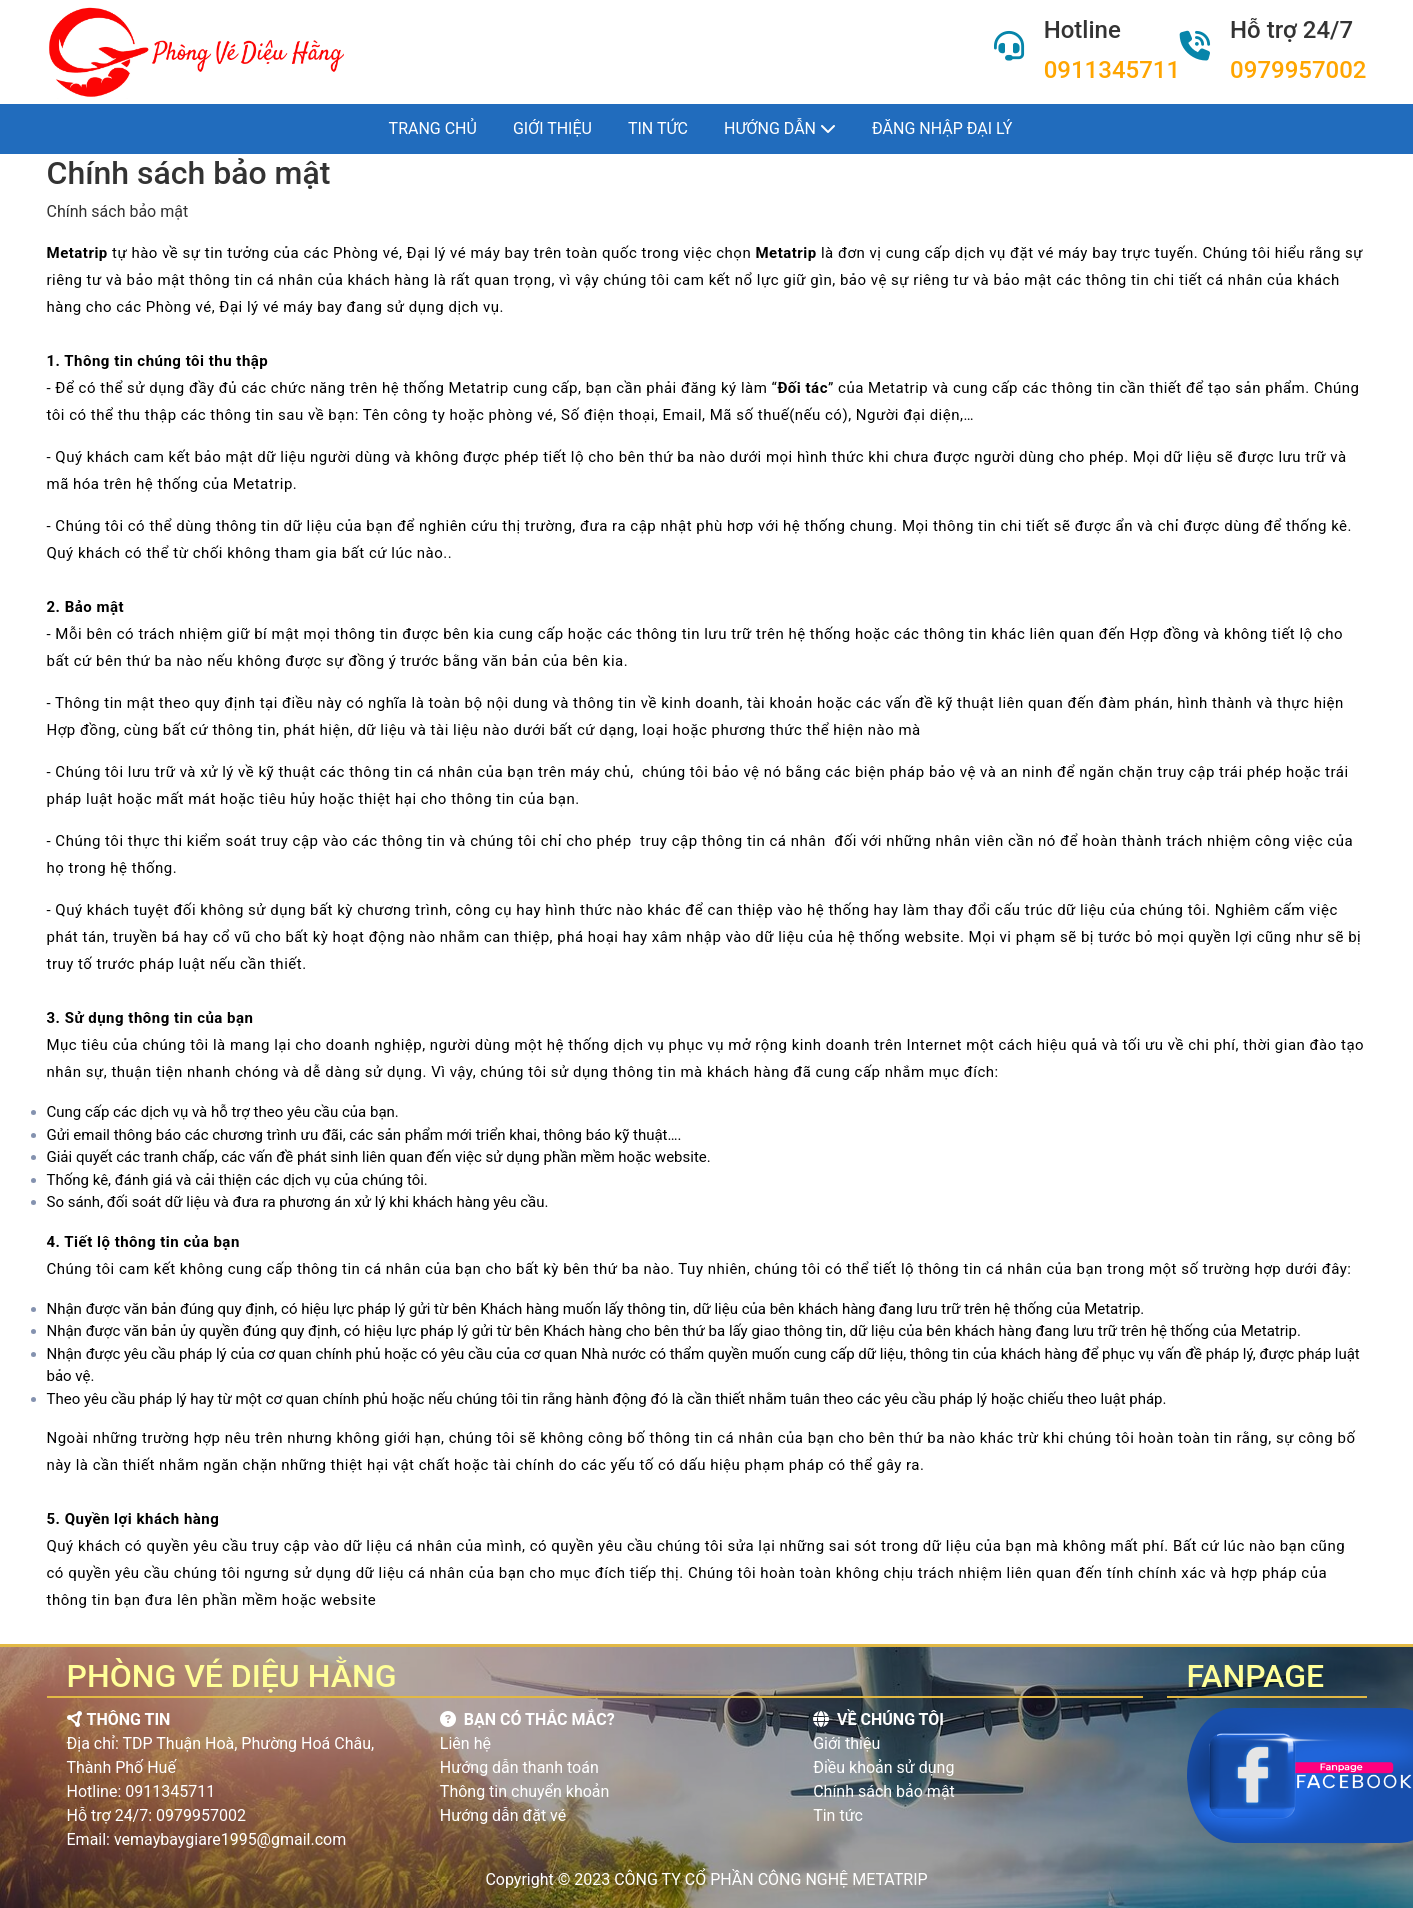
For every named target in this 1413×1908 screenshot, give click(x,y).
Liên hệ (465, 1743)
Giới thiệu (552, 128)
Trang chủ (433, 128)
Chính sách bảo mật (884, 1791)
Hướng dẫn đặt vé (503, 1815)
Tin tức (658, 128)
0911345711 (1112, 70)
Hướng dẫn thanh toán (519, 1767)
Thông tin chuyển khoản (525, 1791)
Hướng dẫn (780, 128)
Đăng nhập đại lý (942, 128)
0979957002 (1298, 70)
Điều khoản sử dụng (883, 1767)
